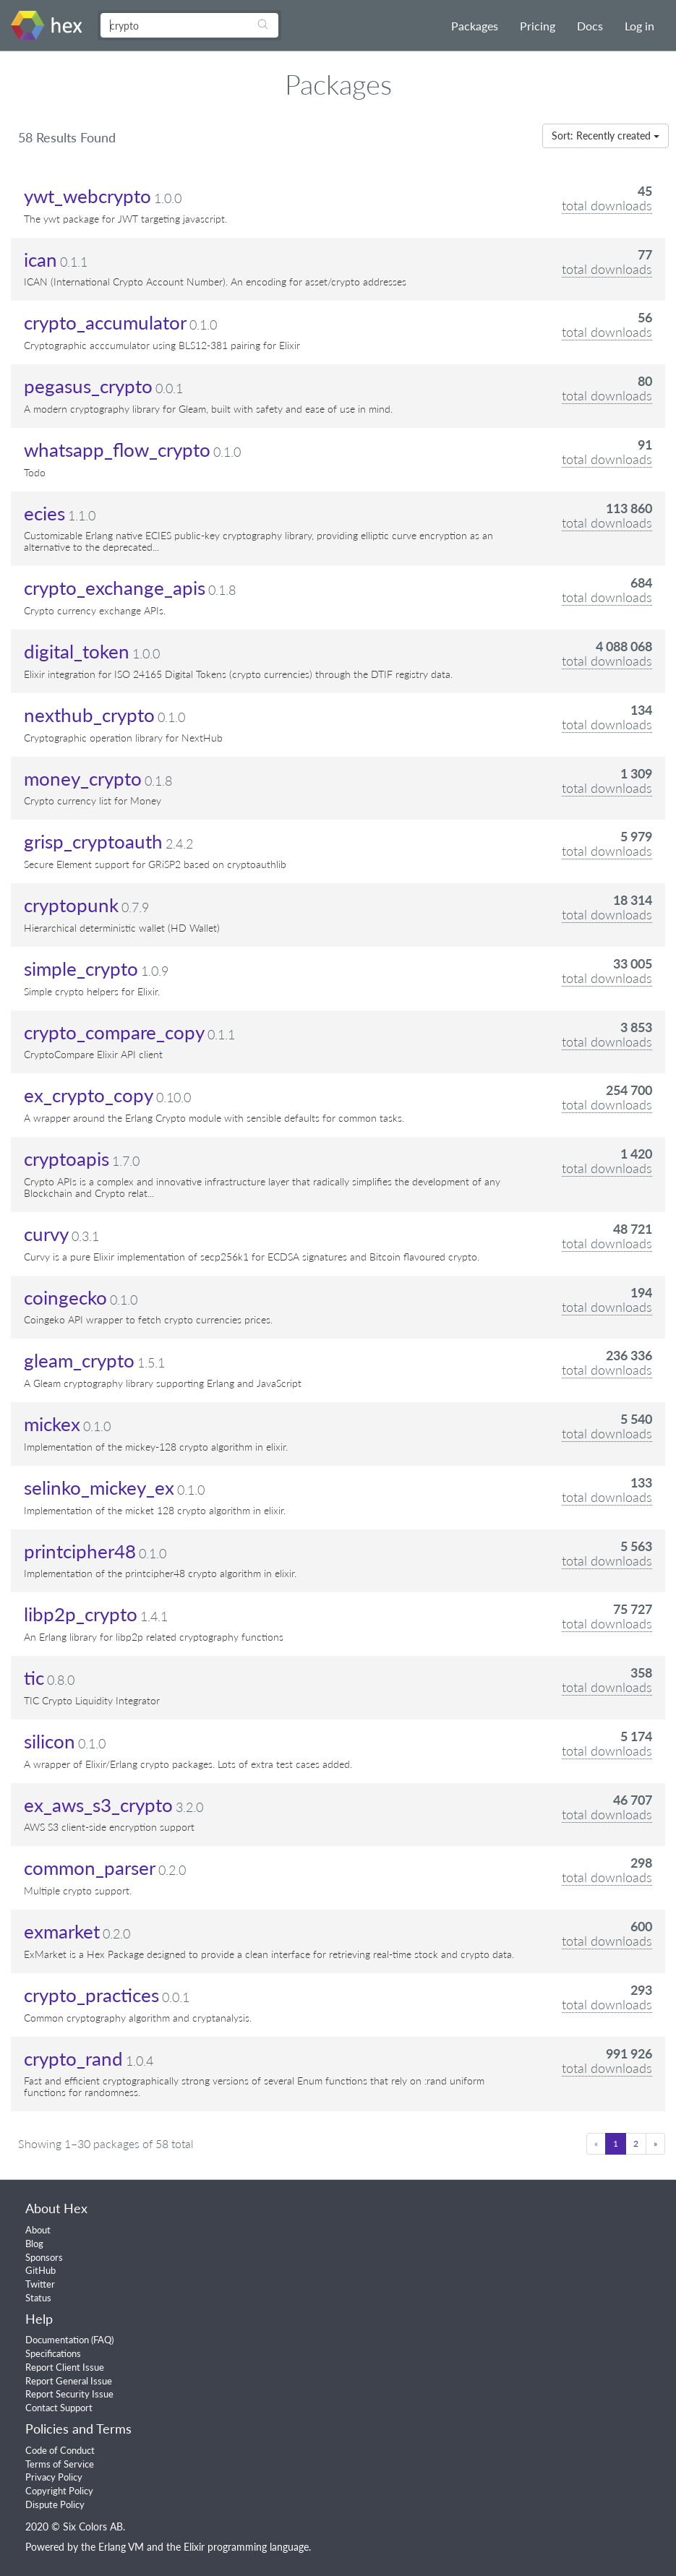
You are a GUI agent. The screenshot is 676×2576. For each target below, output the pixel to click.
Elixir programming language (246, 2547)
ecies (44, 513)
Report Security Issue (69, 2394)
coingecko (65, 1297)
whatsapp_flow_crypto (117, 449)
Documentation (57, 2339)
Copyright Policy (59, 2490)
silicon (49, 1741)
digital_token (76, 651)
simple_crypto (81, 968)
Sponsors (44, 2257)
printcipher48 (80, 1551)
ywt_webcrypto (87, 195)
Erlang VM (121, 2547)
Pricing (537, 26)
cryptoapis (66, 1158)
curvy (46, 1233)
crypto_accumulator (105, 322)
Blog (34, 2243)
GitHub (40, 2270)
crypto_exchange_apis (114, 587)
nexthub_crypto (89, 714)
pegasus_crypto (88, 386)
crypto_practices (91, 1994)
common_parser (89, 1867)
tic (34, 1677)
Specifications (53, 2353)
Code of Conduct (60, 2450)
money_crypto (83, 778)
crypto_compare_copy (114, 1032)
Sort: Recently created (605, 135)
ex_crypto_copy (88, 1095)
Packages (474, 26)
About (38, 2230)
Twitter (40, 2284)
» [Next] (655, 2143)
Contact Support (59, 2407)
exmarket (62, 1931)
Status (38, 2298)
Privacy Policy (53, 2477)
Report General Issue (68, 2381)
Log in (639, 26)
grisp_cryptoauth (93, 841)
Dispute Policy (55, 2504)
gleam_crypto (79, 1360)
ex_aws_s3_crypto (98, 1804)
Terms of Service (59, 2464)
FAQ (102, 2339)
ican (40, 259)
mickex (52, 1423)
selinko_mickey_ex (99, 1487)
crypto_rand (73, 2058)
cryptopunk (71, 904)
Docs (590, 26)
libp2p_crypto (80, 1614)
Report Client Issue (64, 2367)
